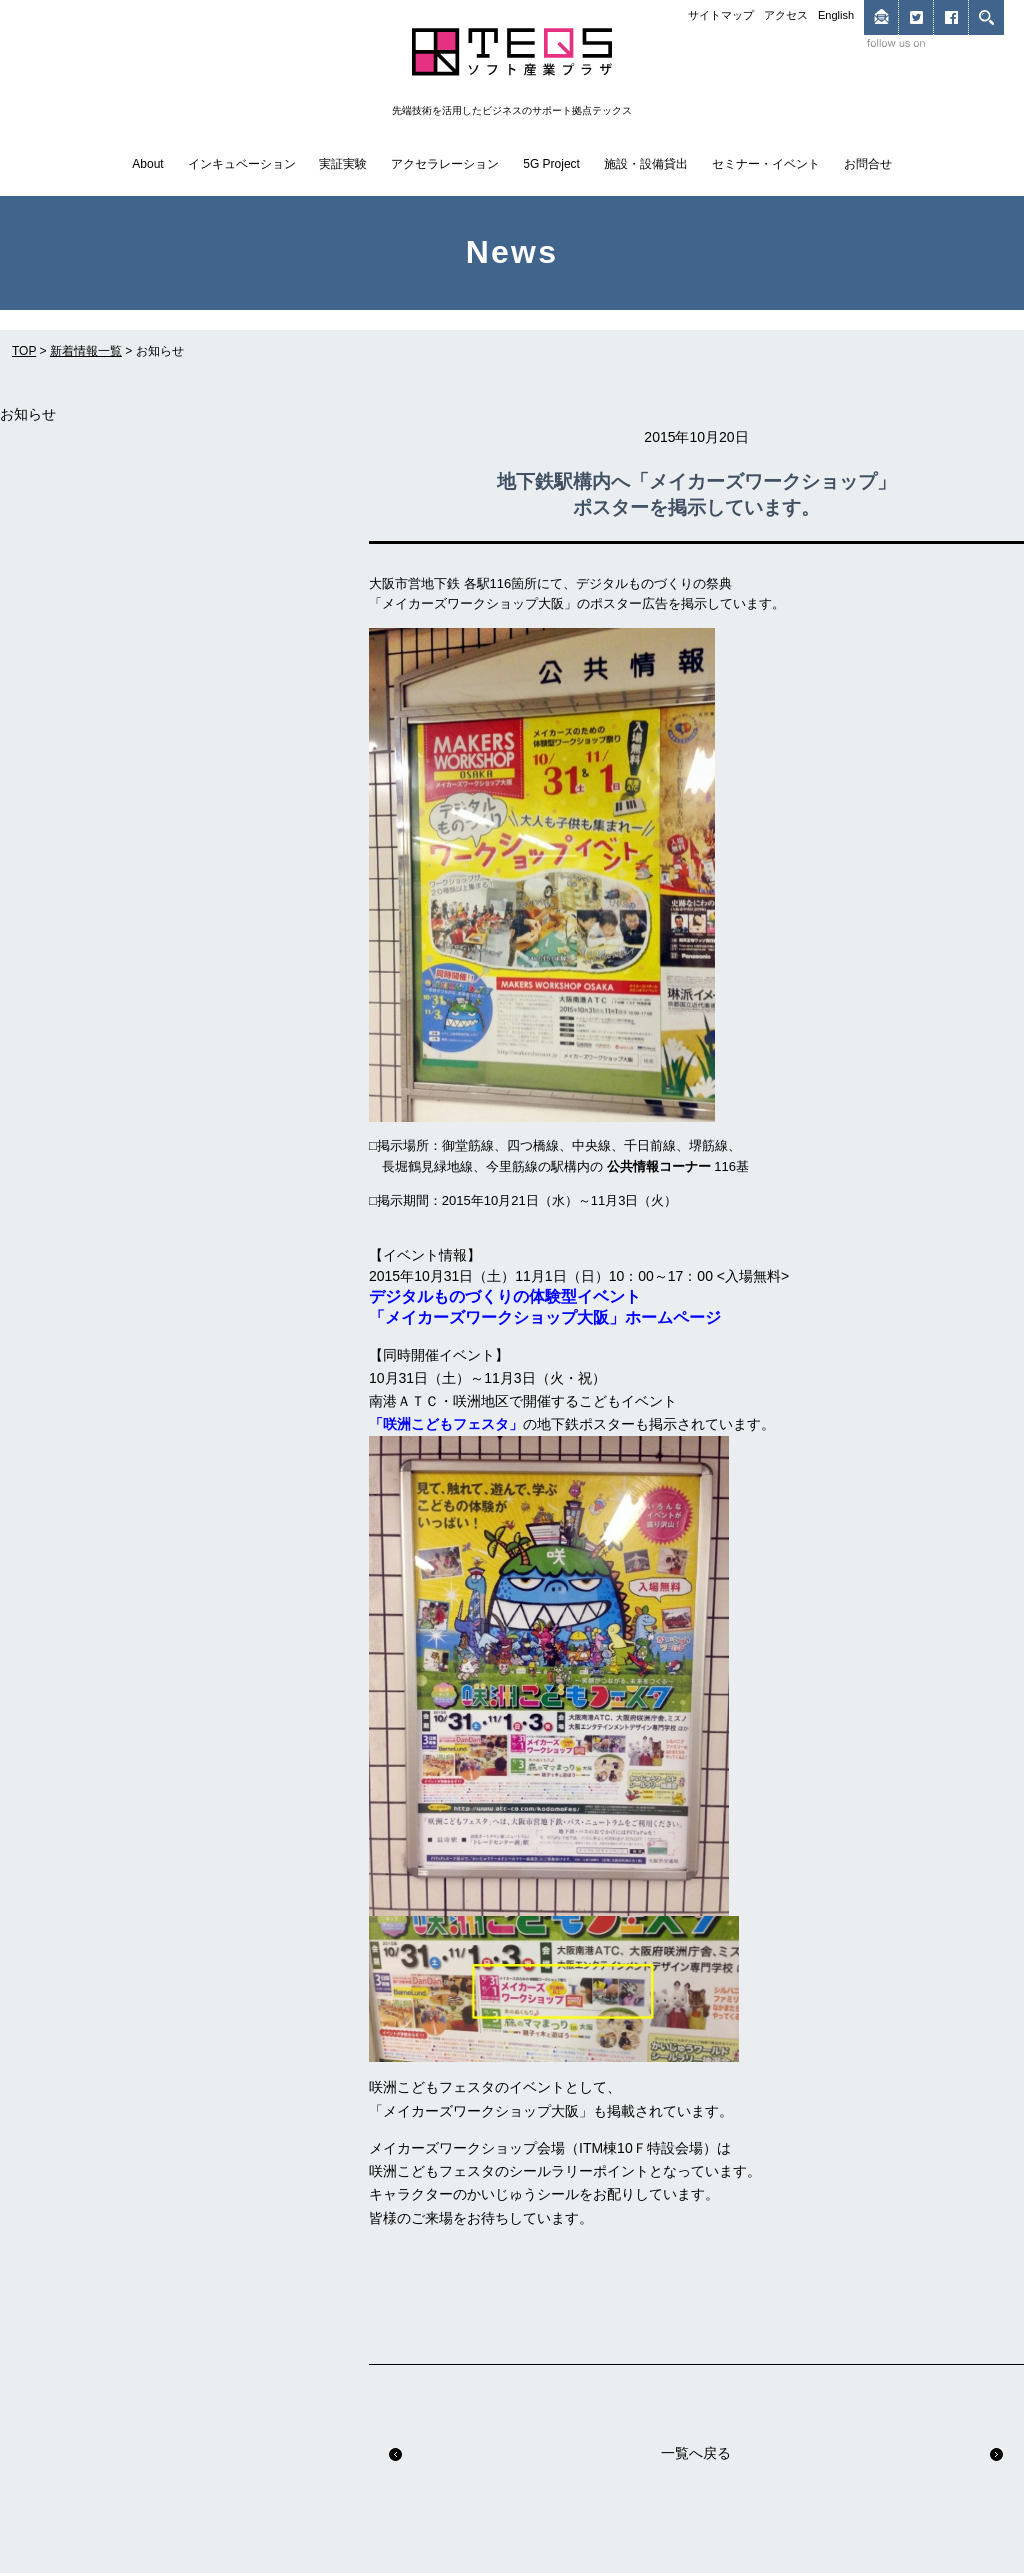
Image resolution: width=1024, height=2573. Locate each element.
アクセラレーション (445, 164)
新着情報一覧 (86, 351)
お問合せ (868, 164)
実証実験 (343, 164)
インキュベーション (242, 164)
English (836, 15)
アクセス (786, 15)
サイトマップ (721, 15)
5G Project (551, 164)
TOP (24, 351)
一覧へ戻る (696, 2453)
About (147, 164)
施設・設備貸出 (646, 164)
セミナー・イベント (766, 164)
